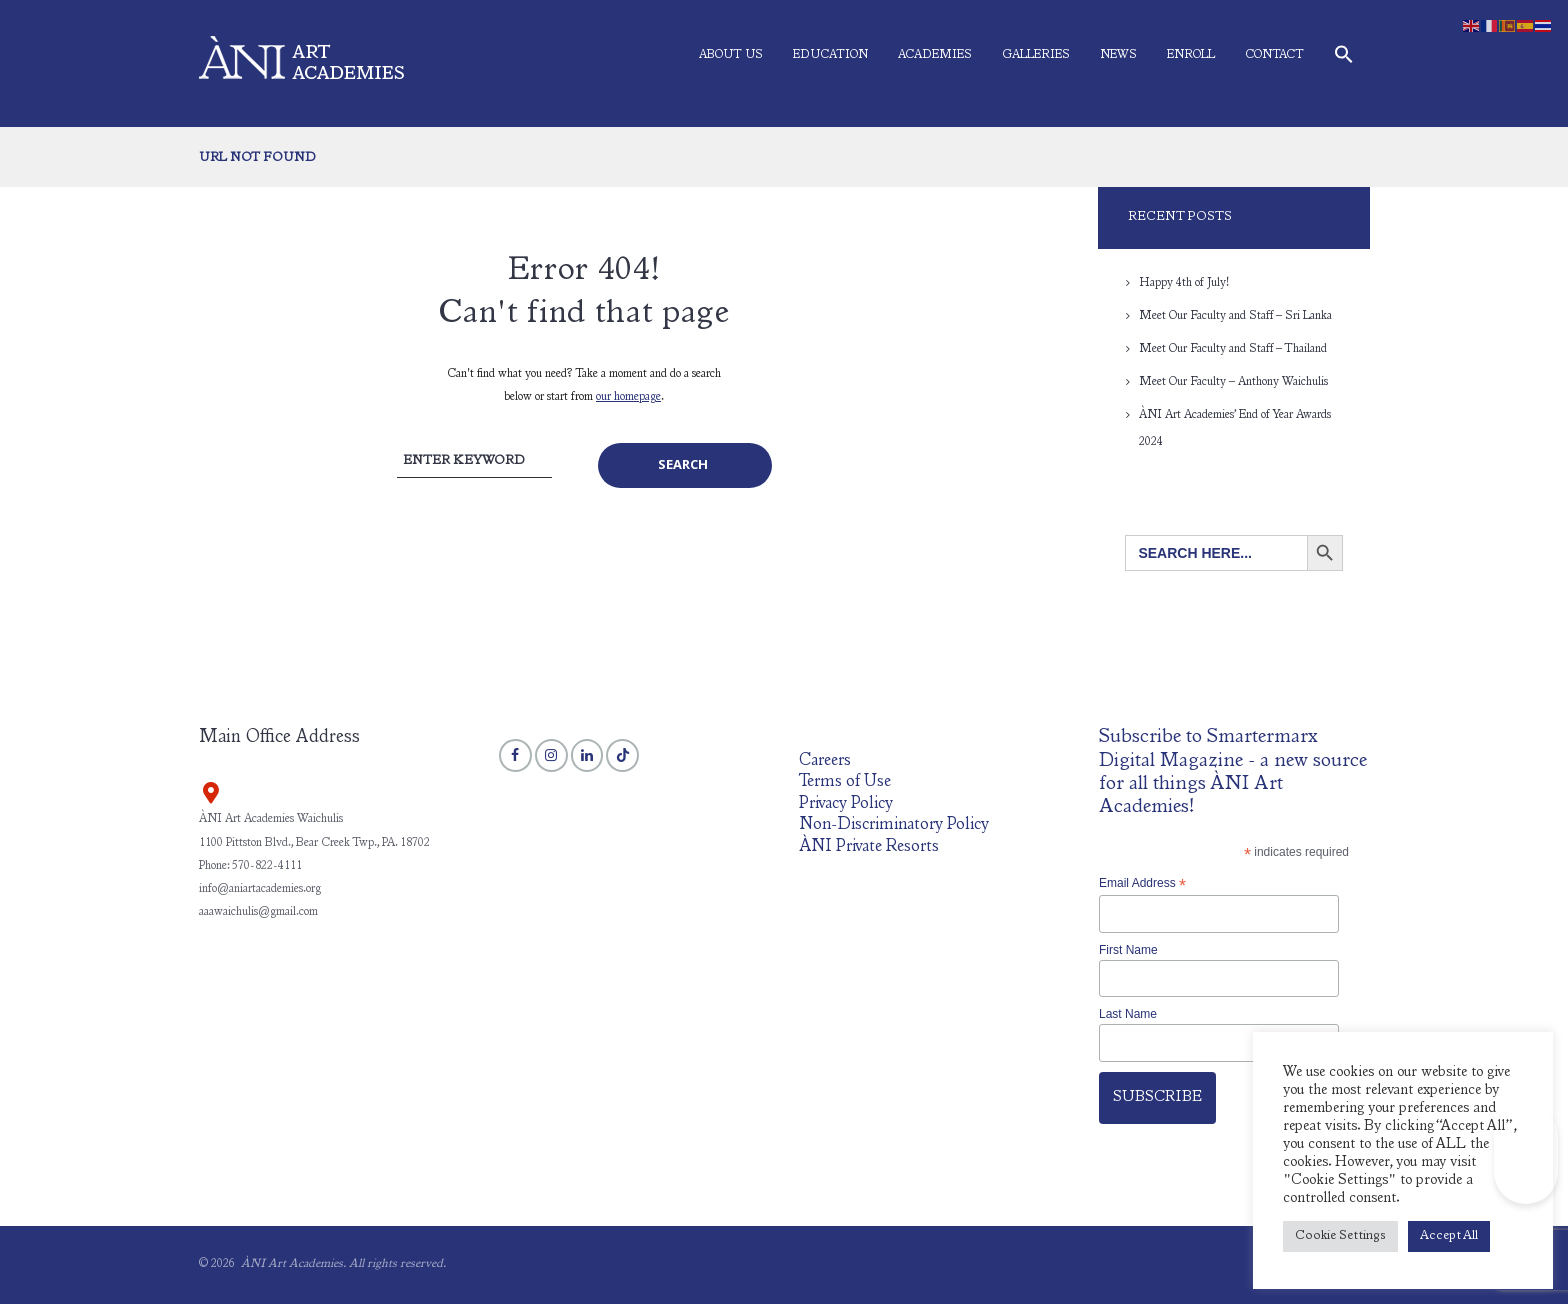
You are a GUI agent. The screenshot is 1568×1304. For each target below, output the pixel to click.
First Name (1128, 950)
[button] (1344, 58)
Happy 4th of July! (1184, 283)
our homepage (628, 397)
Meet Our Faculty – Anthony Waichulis (1233, 382)
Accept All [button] (1449, 1236)
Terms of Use (845, 782)
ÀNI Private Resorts (869, 847)
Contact (1274, 55)
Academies (935, 55)
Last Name (1128, 1014)
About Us (731, 55)
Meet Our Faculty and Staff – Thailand (1233, 349)
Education (830, 55)
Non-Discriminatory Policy (894, 825)
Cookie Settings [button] (1340, 1236)
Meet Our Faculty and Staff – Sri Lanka (1235, 316)
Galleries (1036, 55)
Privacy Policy (846, 804)
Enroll (1191, 55)
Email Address (1142, 884)
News (1118, 55)
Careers (825, 761)
